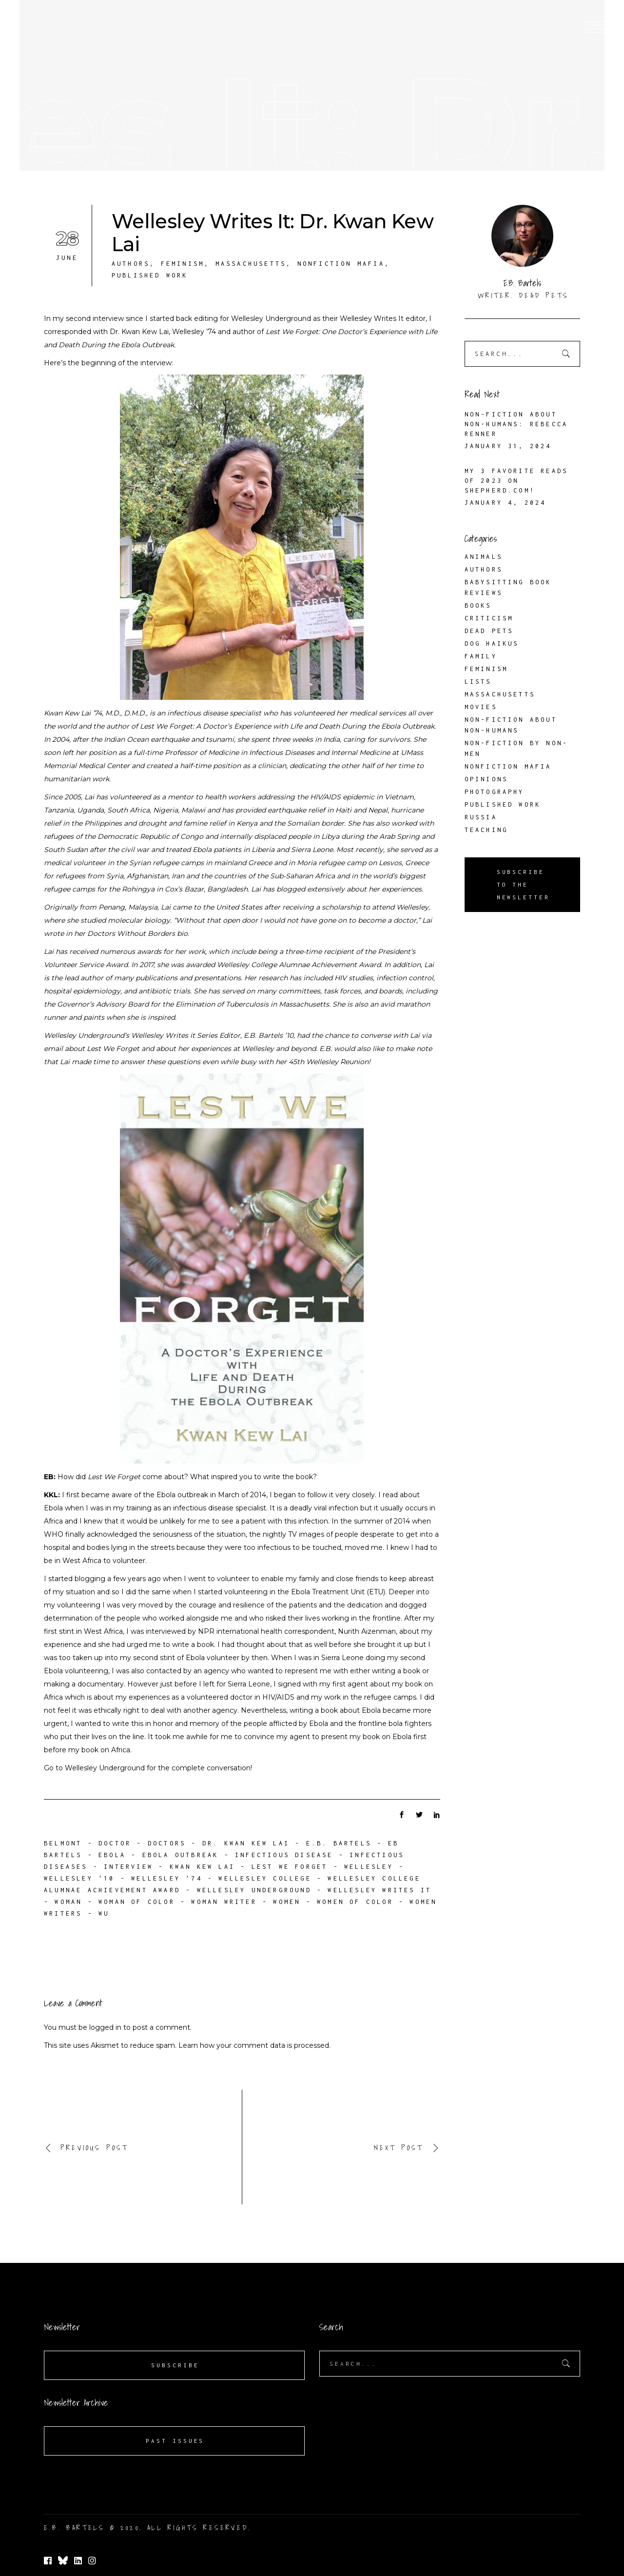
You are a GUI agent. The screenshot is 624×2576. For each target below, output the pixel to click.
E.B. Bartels (338, 1843)
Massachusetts (251, 263)
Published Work (150, 275)
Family (481, 656)
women (286, 1901)
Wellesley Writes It (372, 318)
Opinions (486, 779)
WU (103, 1913)
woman (68, 1901)
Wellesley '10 (79, 1878)
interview (128, 1866)
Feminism (183, 263)
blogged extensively (310, 889)
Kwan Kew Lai (202, 1866)
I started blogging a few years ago (102, 1578)
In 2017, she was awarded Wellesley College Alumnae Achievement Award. (256, 964)
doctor (114, 1843)
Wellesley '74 (166, 1878)
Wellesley (368, 1866)
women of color (355, 1901)
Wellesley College (264, 1878)
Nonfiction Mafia (341, 263)
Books (478, 605)
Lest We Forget (290, 1866)
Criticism (489, 618)
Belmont (63, 1843)
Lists (478, 681)
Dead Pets (489, 630)
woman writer (223, 1901)
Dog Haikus (492, 643)
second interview (95, 318)
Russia (481, 817)
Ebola (112, 1855)
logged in (105, 2027)
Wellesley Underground (271, 318)
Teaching (486, 829)
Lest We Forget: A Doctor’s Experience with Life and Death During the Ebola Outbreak (287, 726)
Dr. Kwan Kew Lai (246, 1843)
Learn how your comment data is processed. (254, 2045)
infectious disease (284, 1855)
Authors (131, 263)
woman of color (136, 1901)
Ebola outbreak (180, 1855)
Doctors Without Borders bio (137, 933)
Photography (495, 791)
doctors (167, 1843)
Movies (481, 707)
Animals (484, 556)
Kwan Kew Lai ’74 (73, 713)
